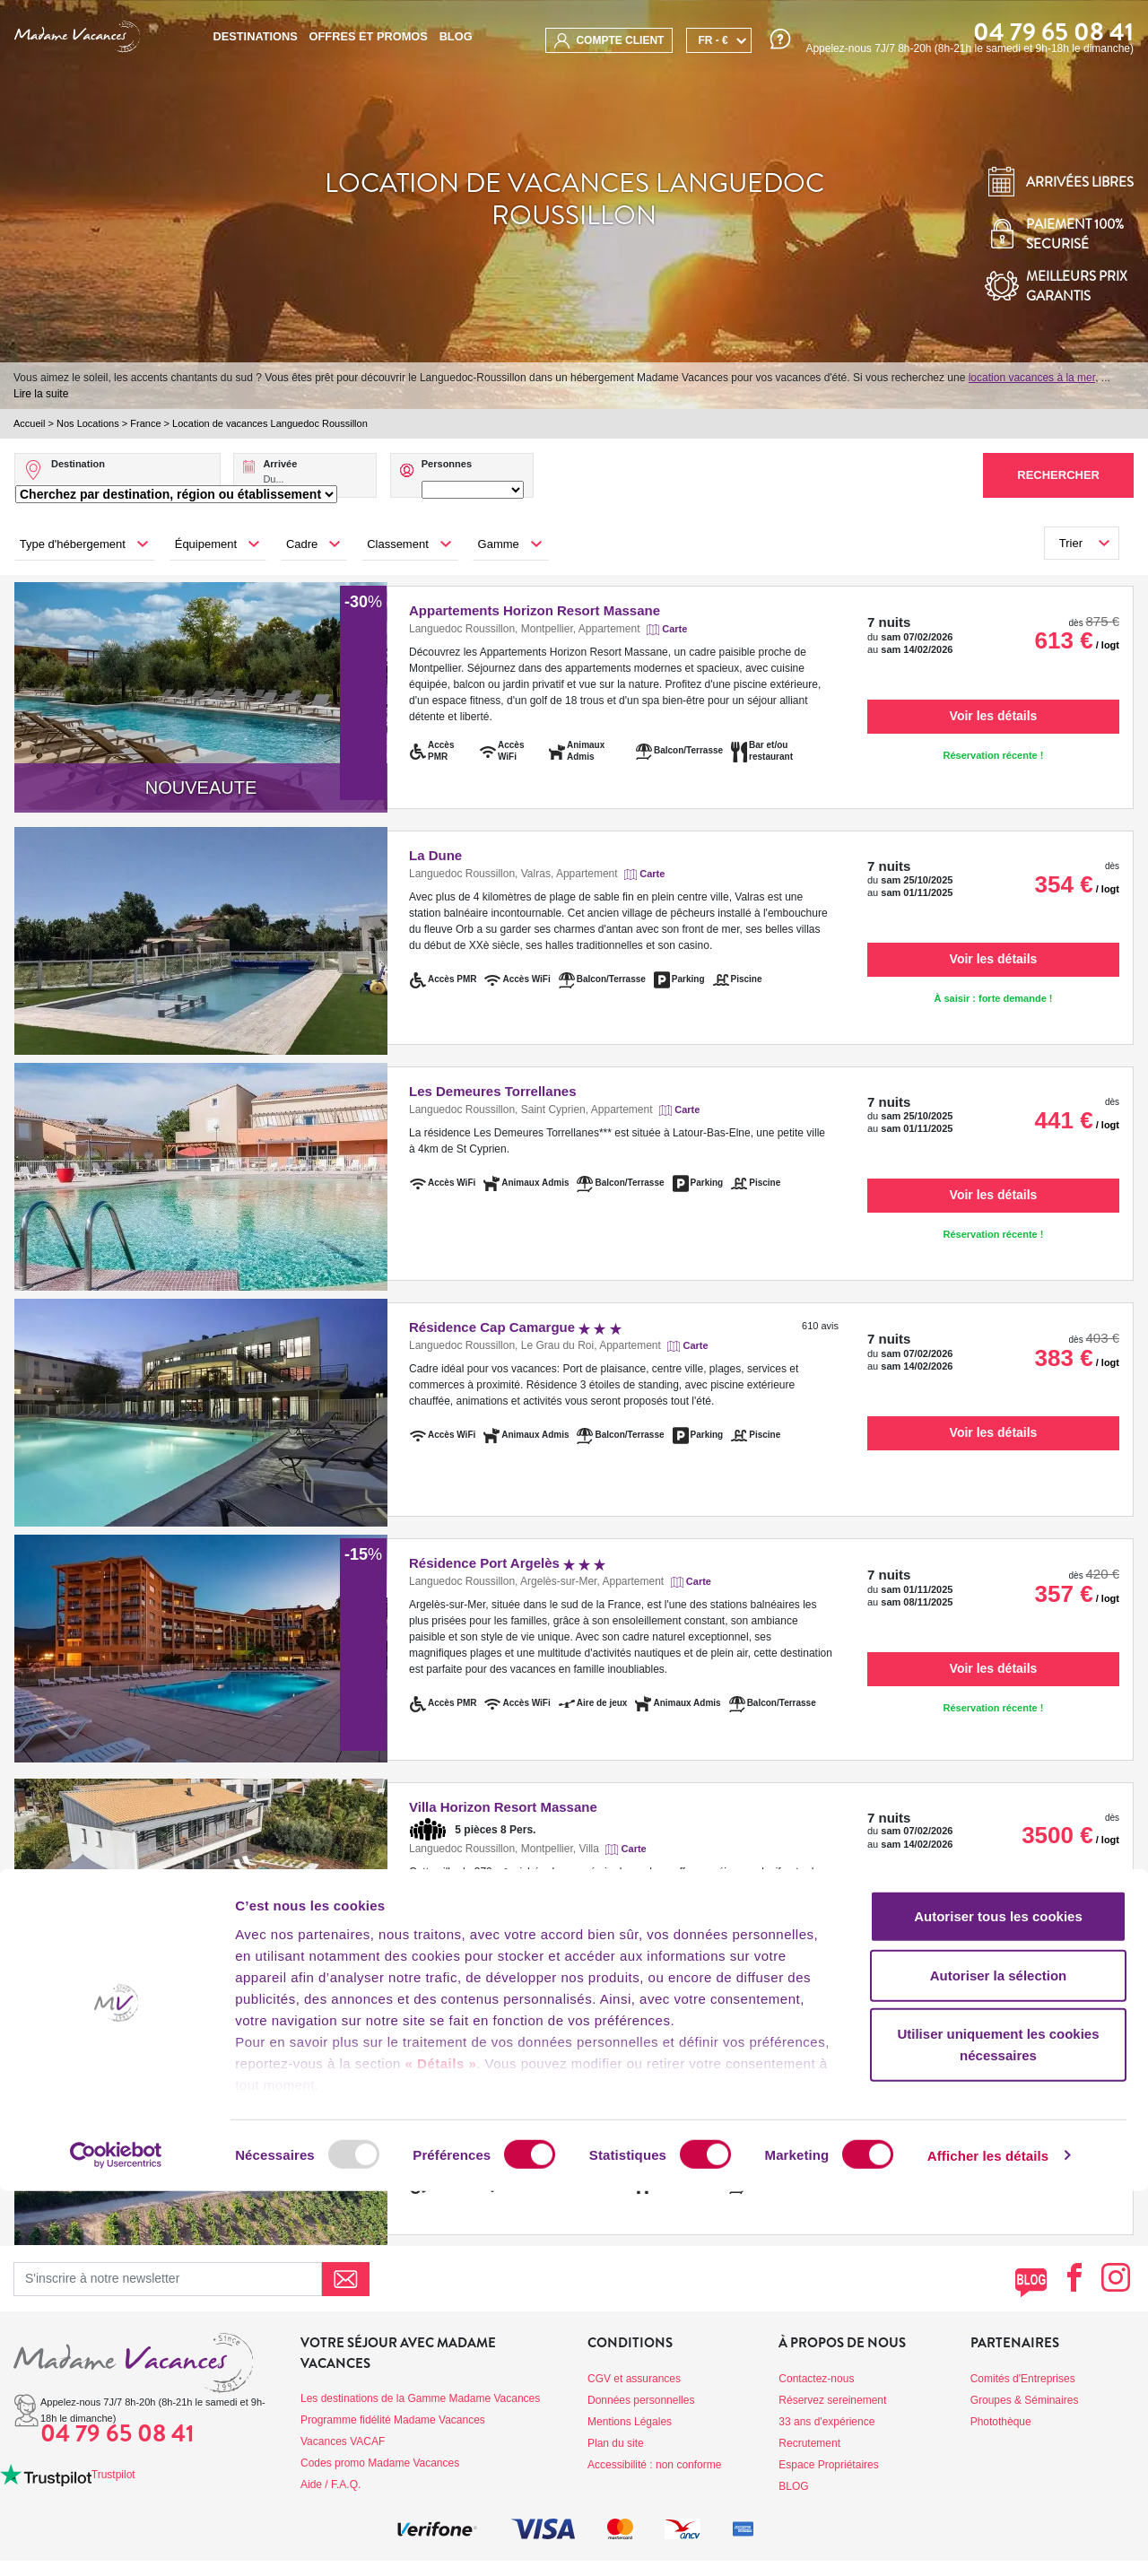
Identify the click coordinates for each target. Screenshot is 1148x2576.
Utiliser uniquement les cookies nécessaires (998, 2430)
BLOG (456, 36)
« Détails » (441, 2449)
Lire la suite (40, 393)
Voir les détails (994, 716)
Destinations (255, 36)
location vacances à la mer (1032, 377)
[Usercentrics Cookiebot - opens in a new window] (116, 2541)
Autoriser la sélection (998, 2360)
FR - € (712, 40)
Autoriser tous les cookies (998, 2302)
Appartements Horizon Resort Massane (534, 610)
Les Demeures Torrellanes (492, 1091)
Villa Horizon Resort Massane (503, 1807)
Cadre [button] (301, 544)
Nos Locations (88, 423)
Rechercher (1058, 475)
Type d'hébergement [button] (73, 544)
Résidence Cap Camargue (515, 1327)
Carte (674, 628)
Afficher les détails (987, 2540)
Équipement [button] (206, 544)
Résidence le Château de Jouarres (518, 2045)
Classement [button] (398, 544)
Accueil (29, 423)
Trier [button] (1071, 543)
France (145, 423)
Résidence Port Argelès (507, 1563)
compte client (609, 40)
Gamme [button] (498, 544)
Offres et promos (368, 36)
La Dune (435, 855)
